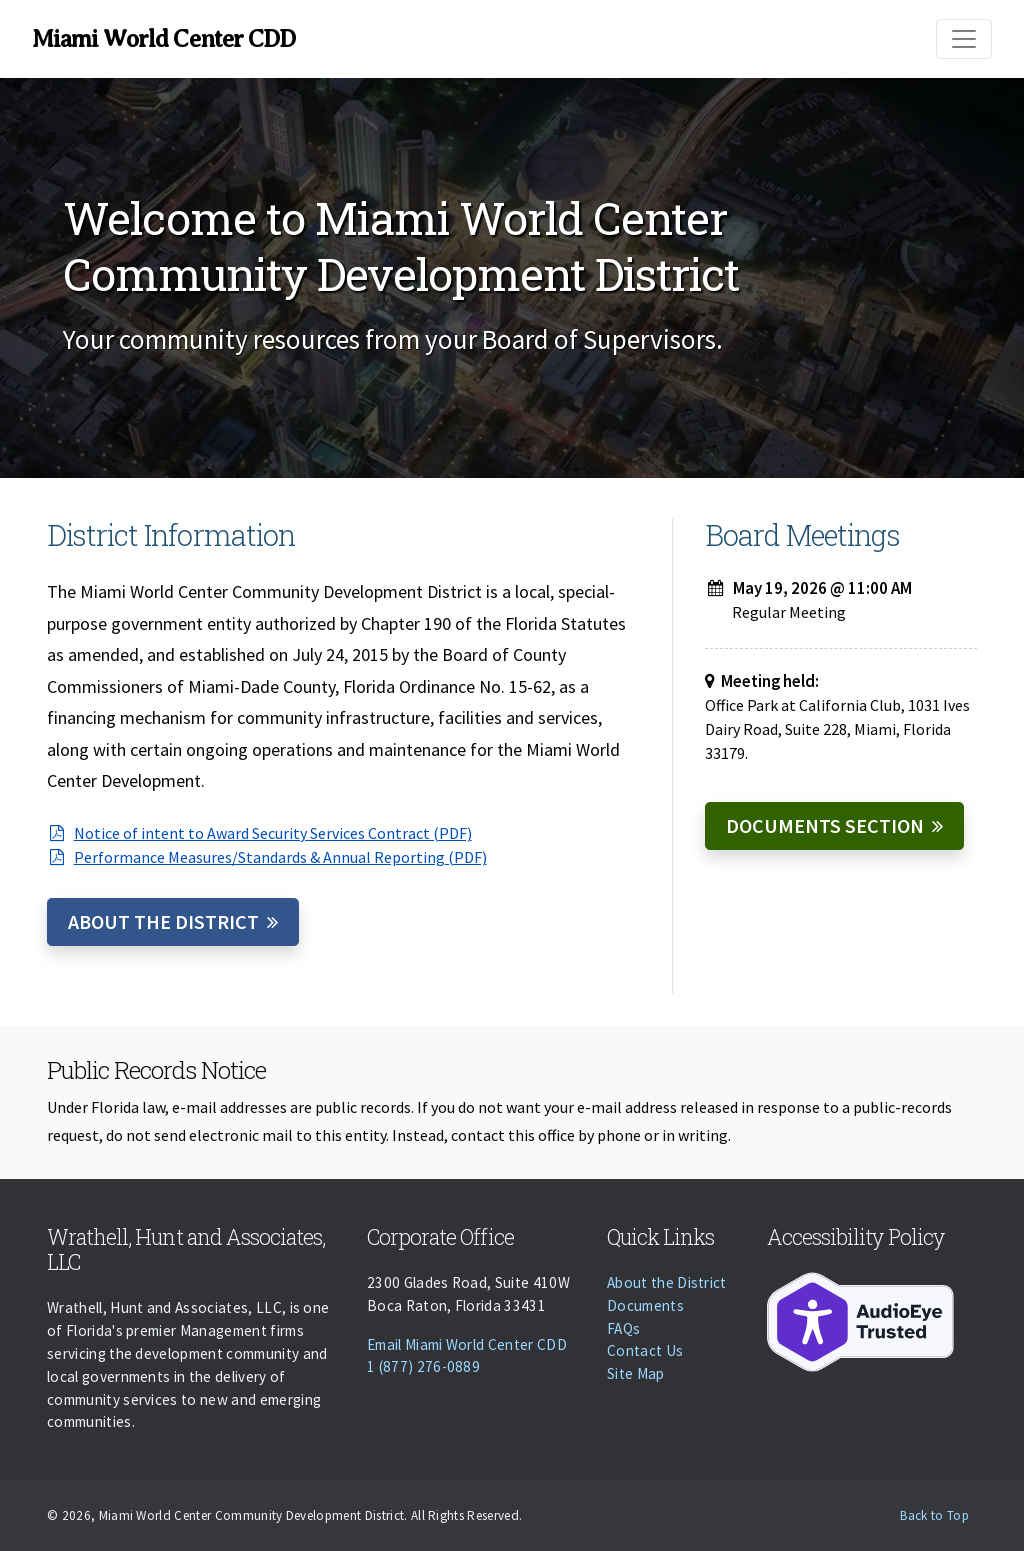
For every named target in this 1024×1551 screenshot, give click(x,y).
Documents (645, 1305)
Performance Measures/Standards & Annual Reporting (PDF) (267, 857)
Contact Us (645, 1350)
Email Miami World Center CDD (467, 1344)
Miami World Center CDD (163, 39)
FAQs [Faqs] (623, 1328)
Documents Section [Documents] (825, 825)
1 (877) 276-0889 (423, 1366)
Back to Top (934, 1515)
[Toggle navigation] (964, 39)
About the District (163, 921)
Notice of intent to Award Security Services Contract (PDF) (259, 833)
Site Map (636, 1373)
